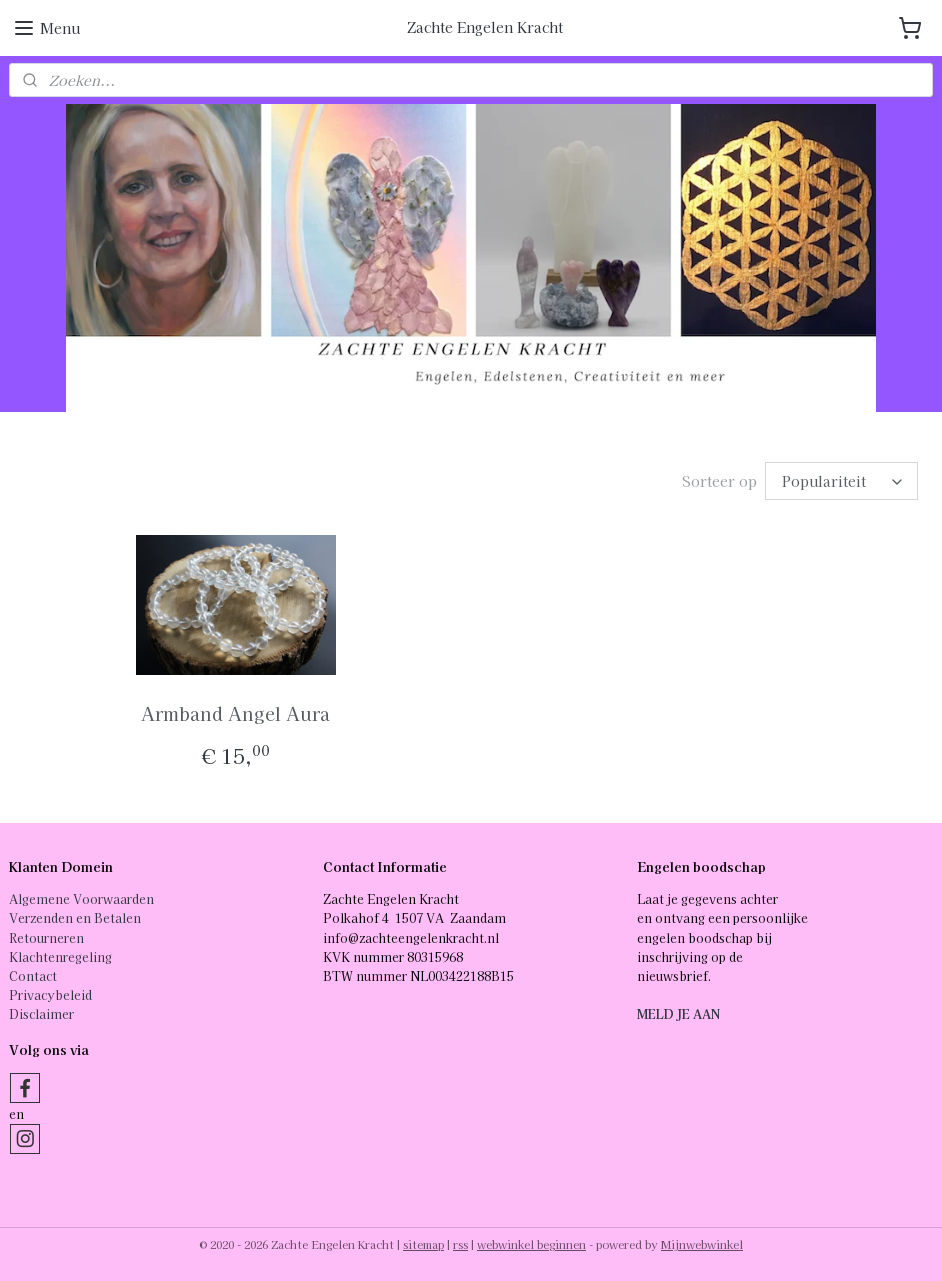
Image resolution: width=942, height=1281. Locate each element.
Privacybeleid (50, 994)
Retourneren (46, 937)
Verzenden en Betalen (75, 917)
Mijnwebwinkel (702, 1244)
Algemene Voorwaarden (81, 898)
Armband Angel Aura (235, 713)
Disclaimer (41, 1013)
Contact (33, 975)
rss (460, 1244)
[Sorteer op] (841, 481)
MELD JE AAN (678, 1013)
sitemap (423, 1244)
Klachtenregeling (60, 956)
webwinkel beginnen (531, 1244)
